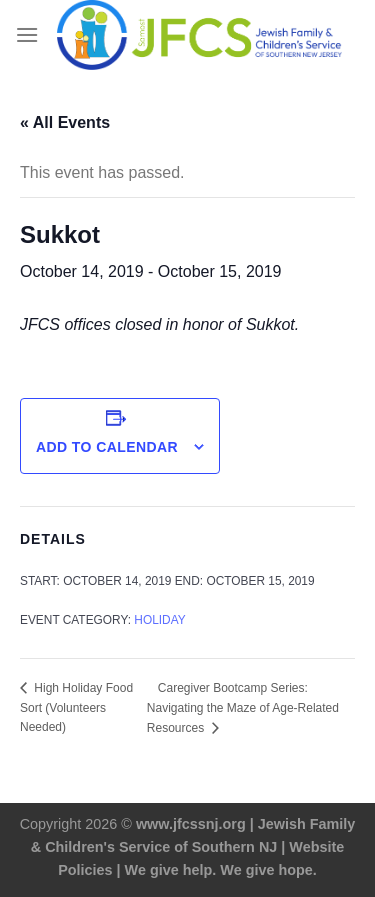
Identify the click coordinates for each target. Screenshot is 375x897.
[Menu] (27, 34)
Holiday (159, 620)
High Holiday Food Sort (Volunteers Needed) (76, 707)
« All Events (65, 122)
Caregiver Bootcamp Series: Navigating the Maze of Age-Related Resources (243, 707)
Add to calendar (107, 447)
